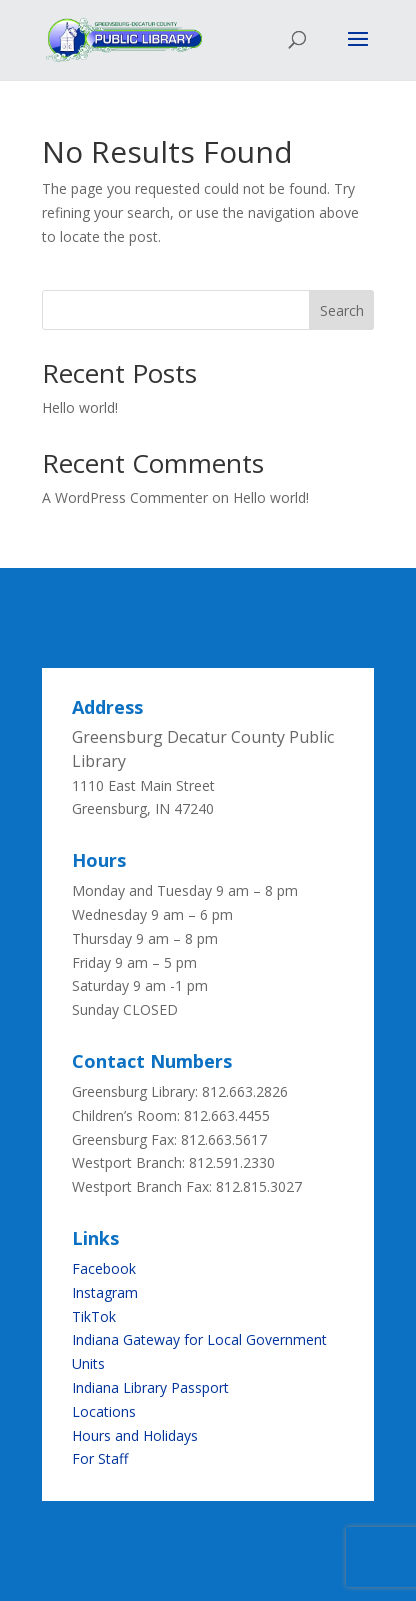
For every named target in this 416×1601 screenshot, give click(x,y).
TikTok (94, 1316)
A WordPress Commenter (125, 497)
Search (342, 310)
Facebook (104, 1268)
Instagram (105, 1292)
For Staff (100, 1458)
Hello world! (80, 407)
